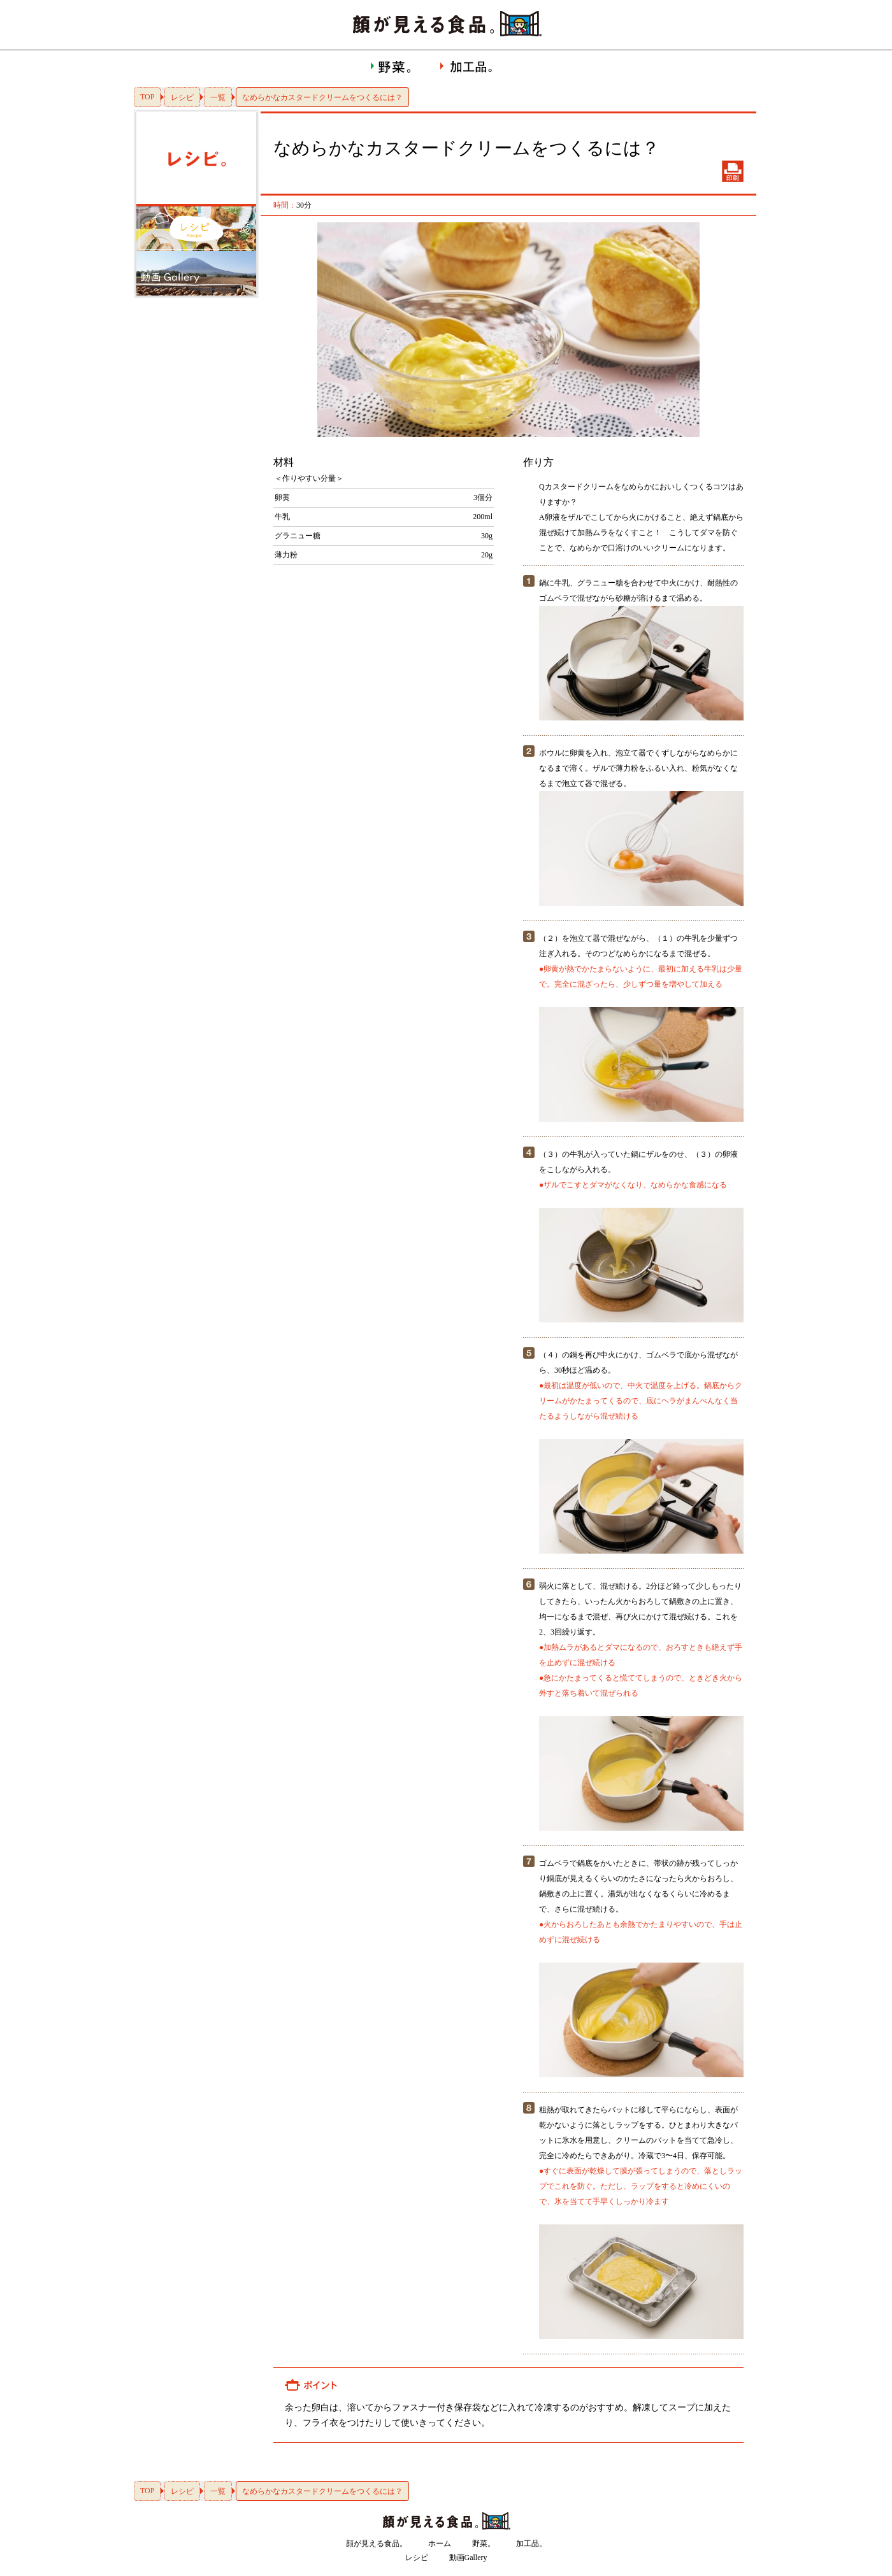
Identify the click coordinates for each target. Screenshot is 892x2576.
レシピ (182, 97)
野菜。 (483, 2543)
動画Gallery (468, 2557)
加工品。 (531, 2543)
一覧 (218, 97)
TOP (147, 96)
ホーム (439, 2543)
